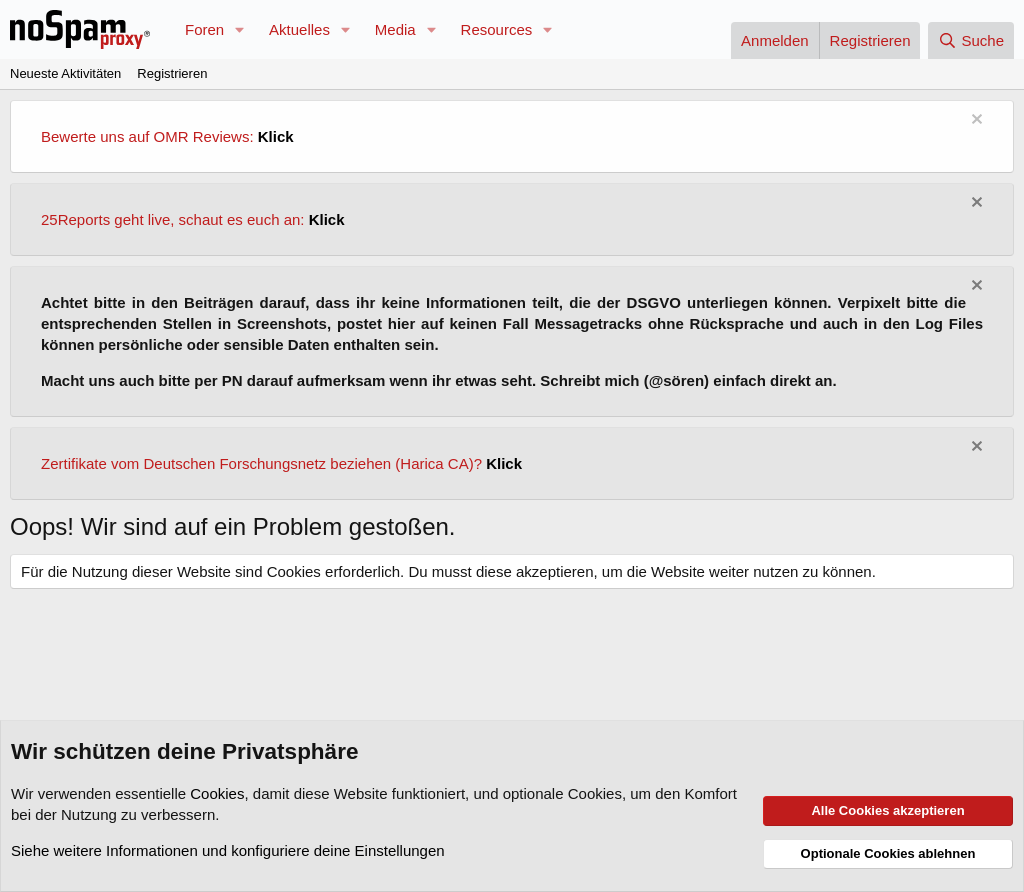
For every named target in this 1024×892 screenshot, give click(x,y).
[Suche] (971, 40)
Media (395, 29)
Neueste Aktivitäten (65, 73)
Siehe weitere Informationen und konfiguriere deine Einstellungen (228, 850)
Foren (204, 29)
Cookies (217, 793)
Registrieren (172, 73)
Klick (276, 136)
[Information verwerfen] (974, 121)
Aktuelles (299, 29)
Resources (497, 29)
